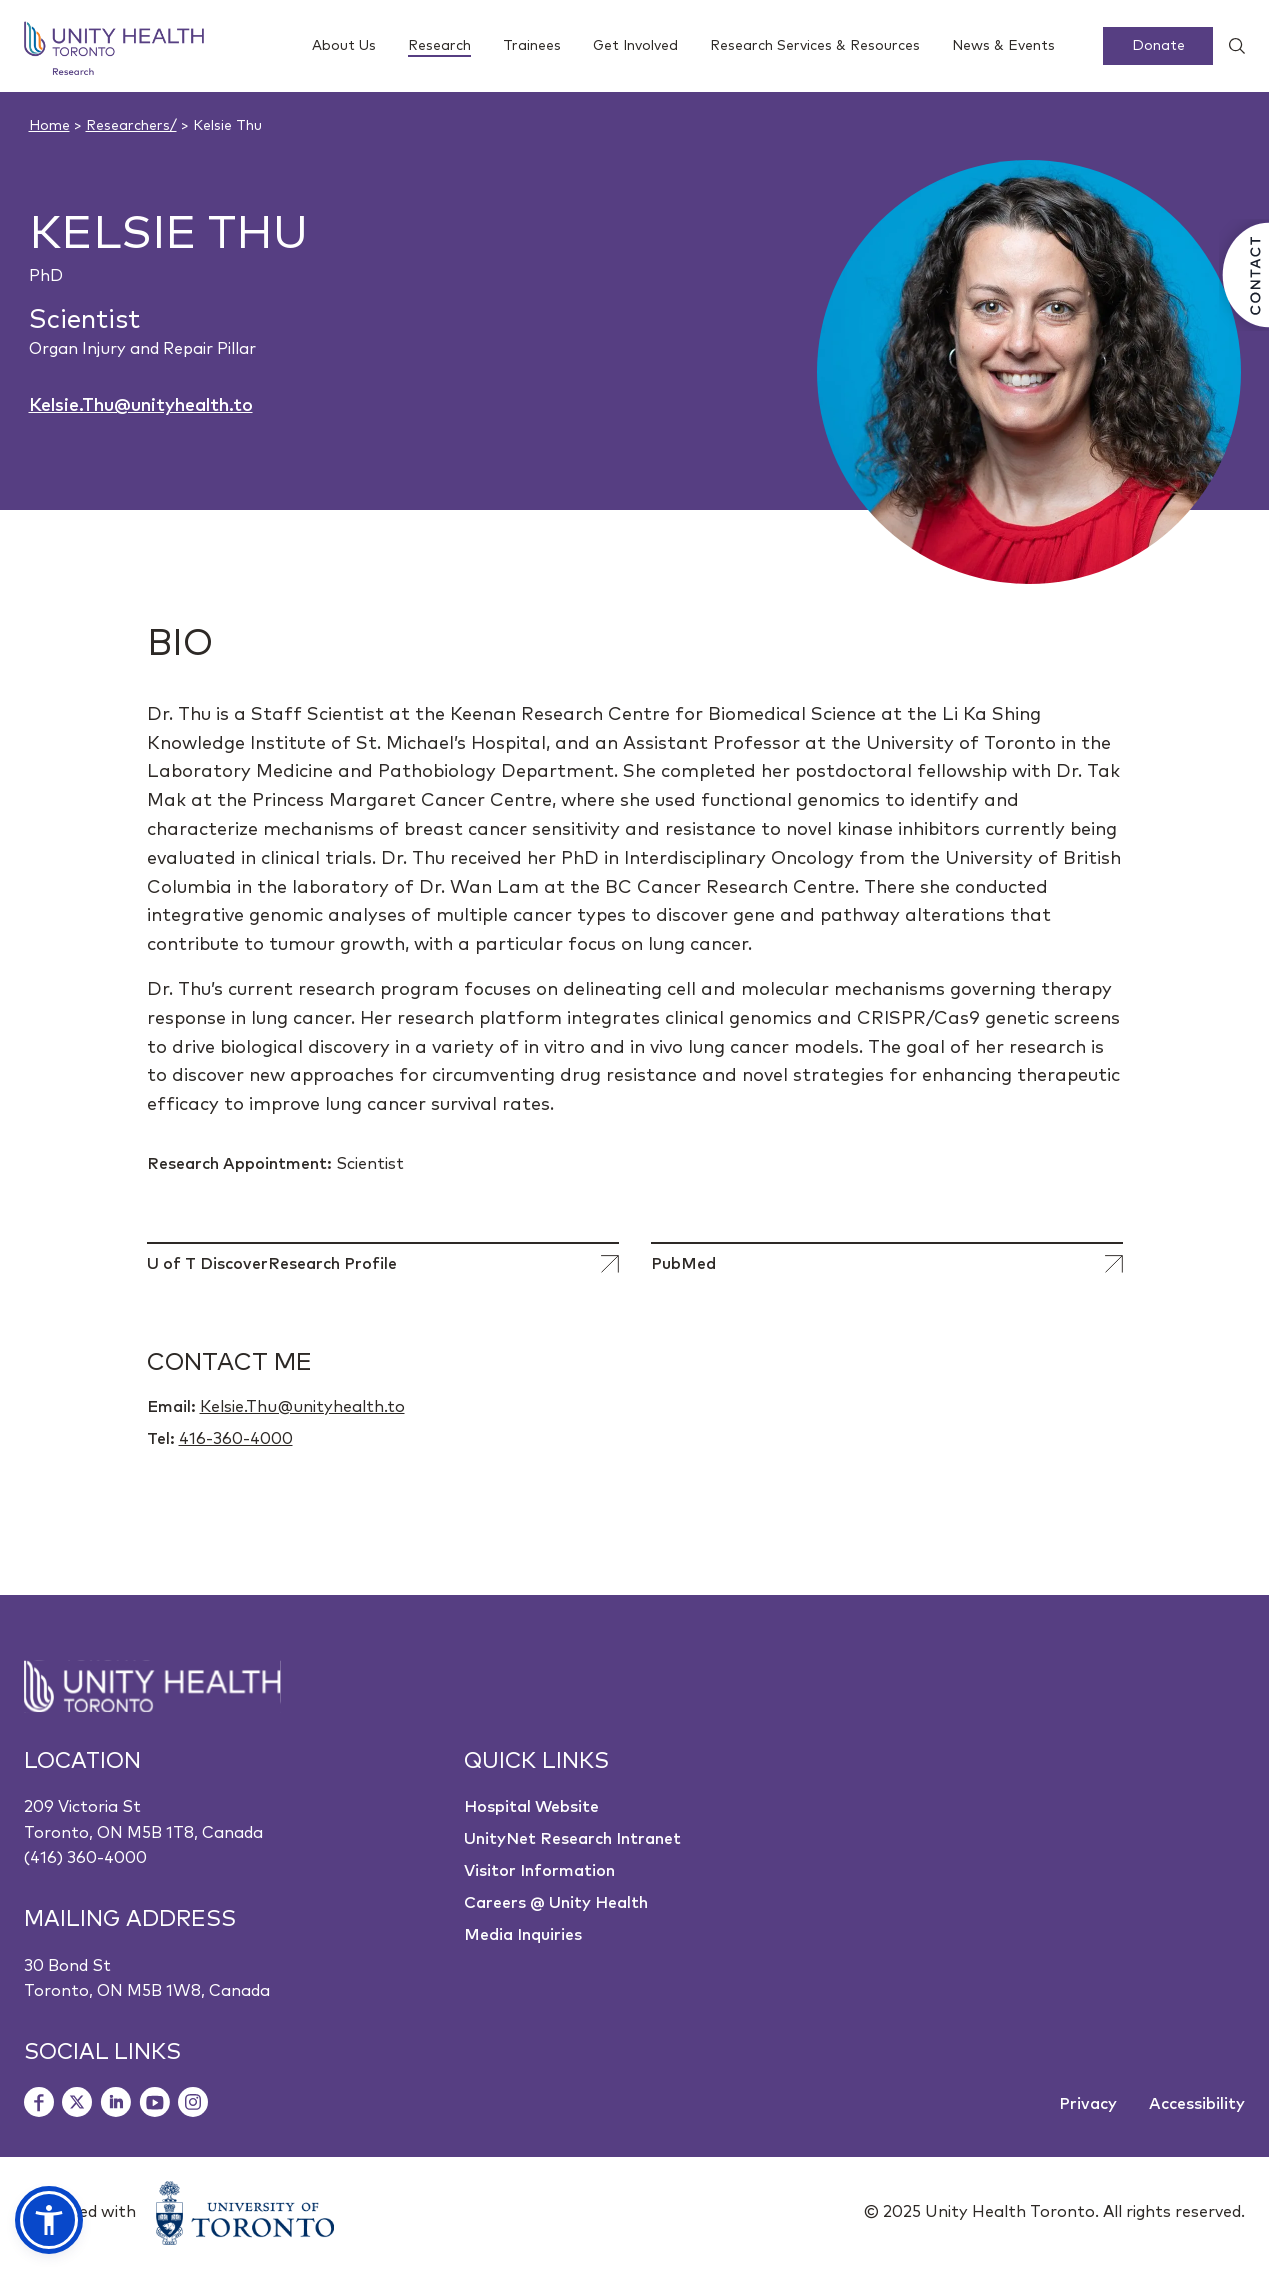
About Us (344, 46)
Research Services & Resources (815, 46)
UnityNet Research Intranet (572, 1839)
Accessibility (1197, 2104)
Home (49, 126)
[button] (49, 2220)
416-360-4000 (236, 1439)
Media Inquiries (523, 1935)
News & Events (1003, 46)
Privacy (1088, 2104)
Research (439, 48)
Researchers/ (131, 126)
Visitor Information (539, 1871)
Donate (1158, 46)
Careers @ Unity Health (556, 1903)
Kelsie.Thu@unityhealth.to (141, 406)
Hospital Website (531, 1807)
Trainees (532, 46)
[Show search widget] (1229, 46)
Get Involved (635, 46)
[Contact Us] (1244, 275)
